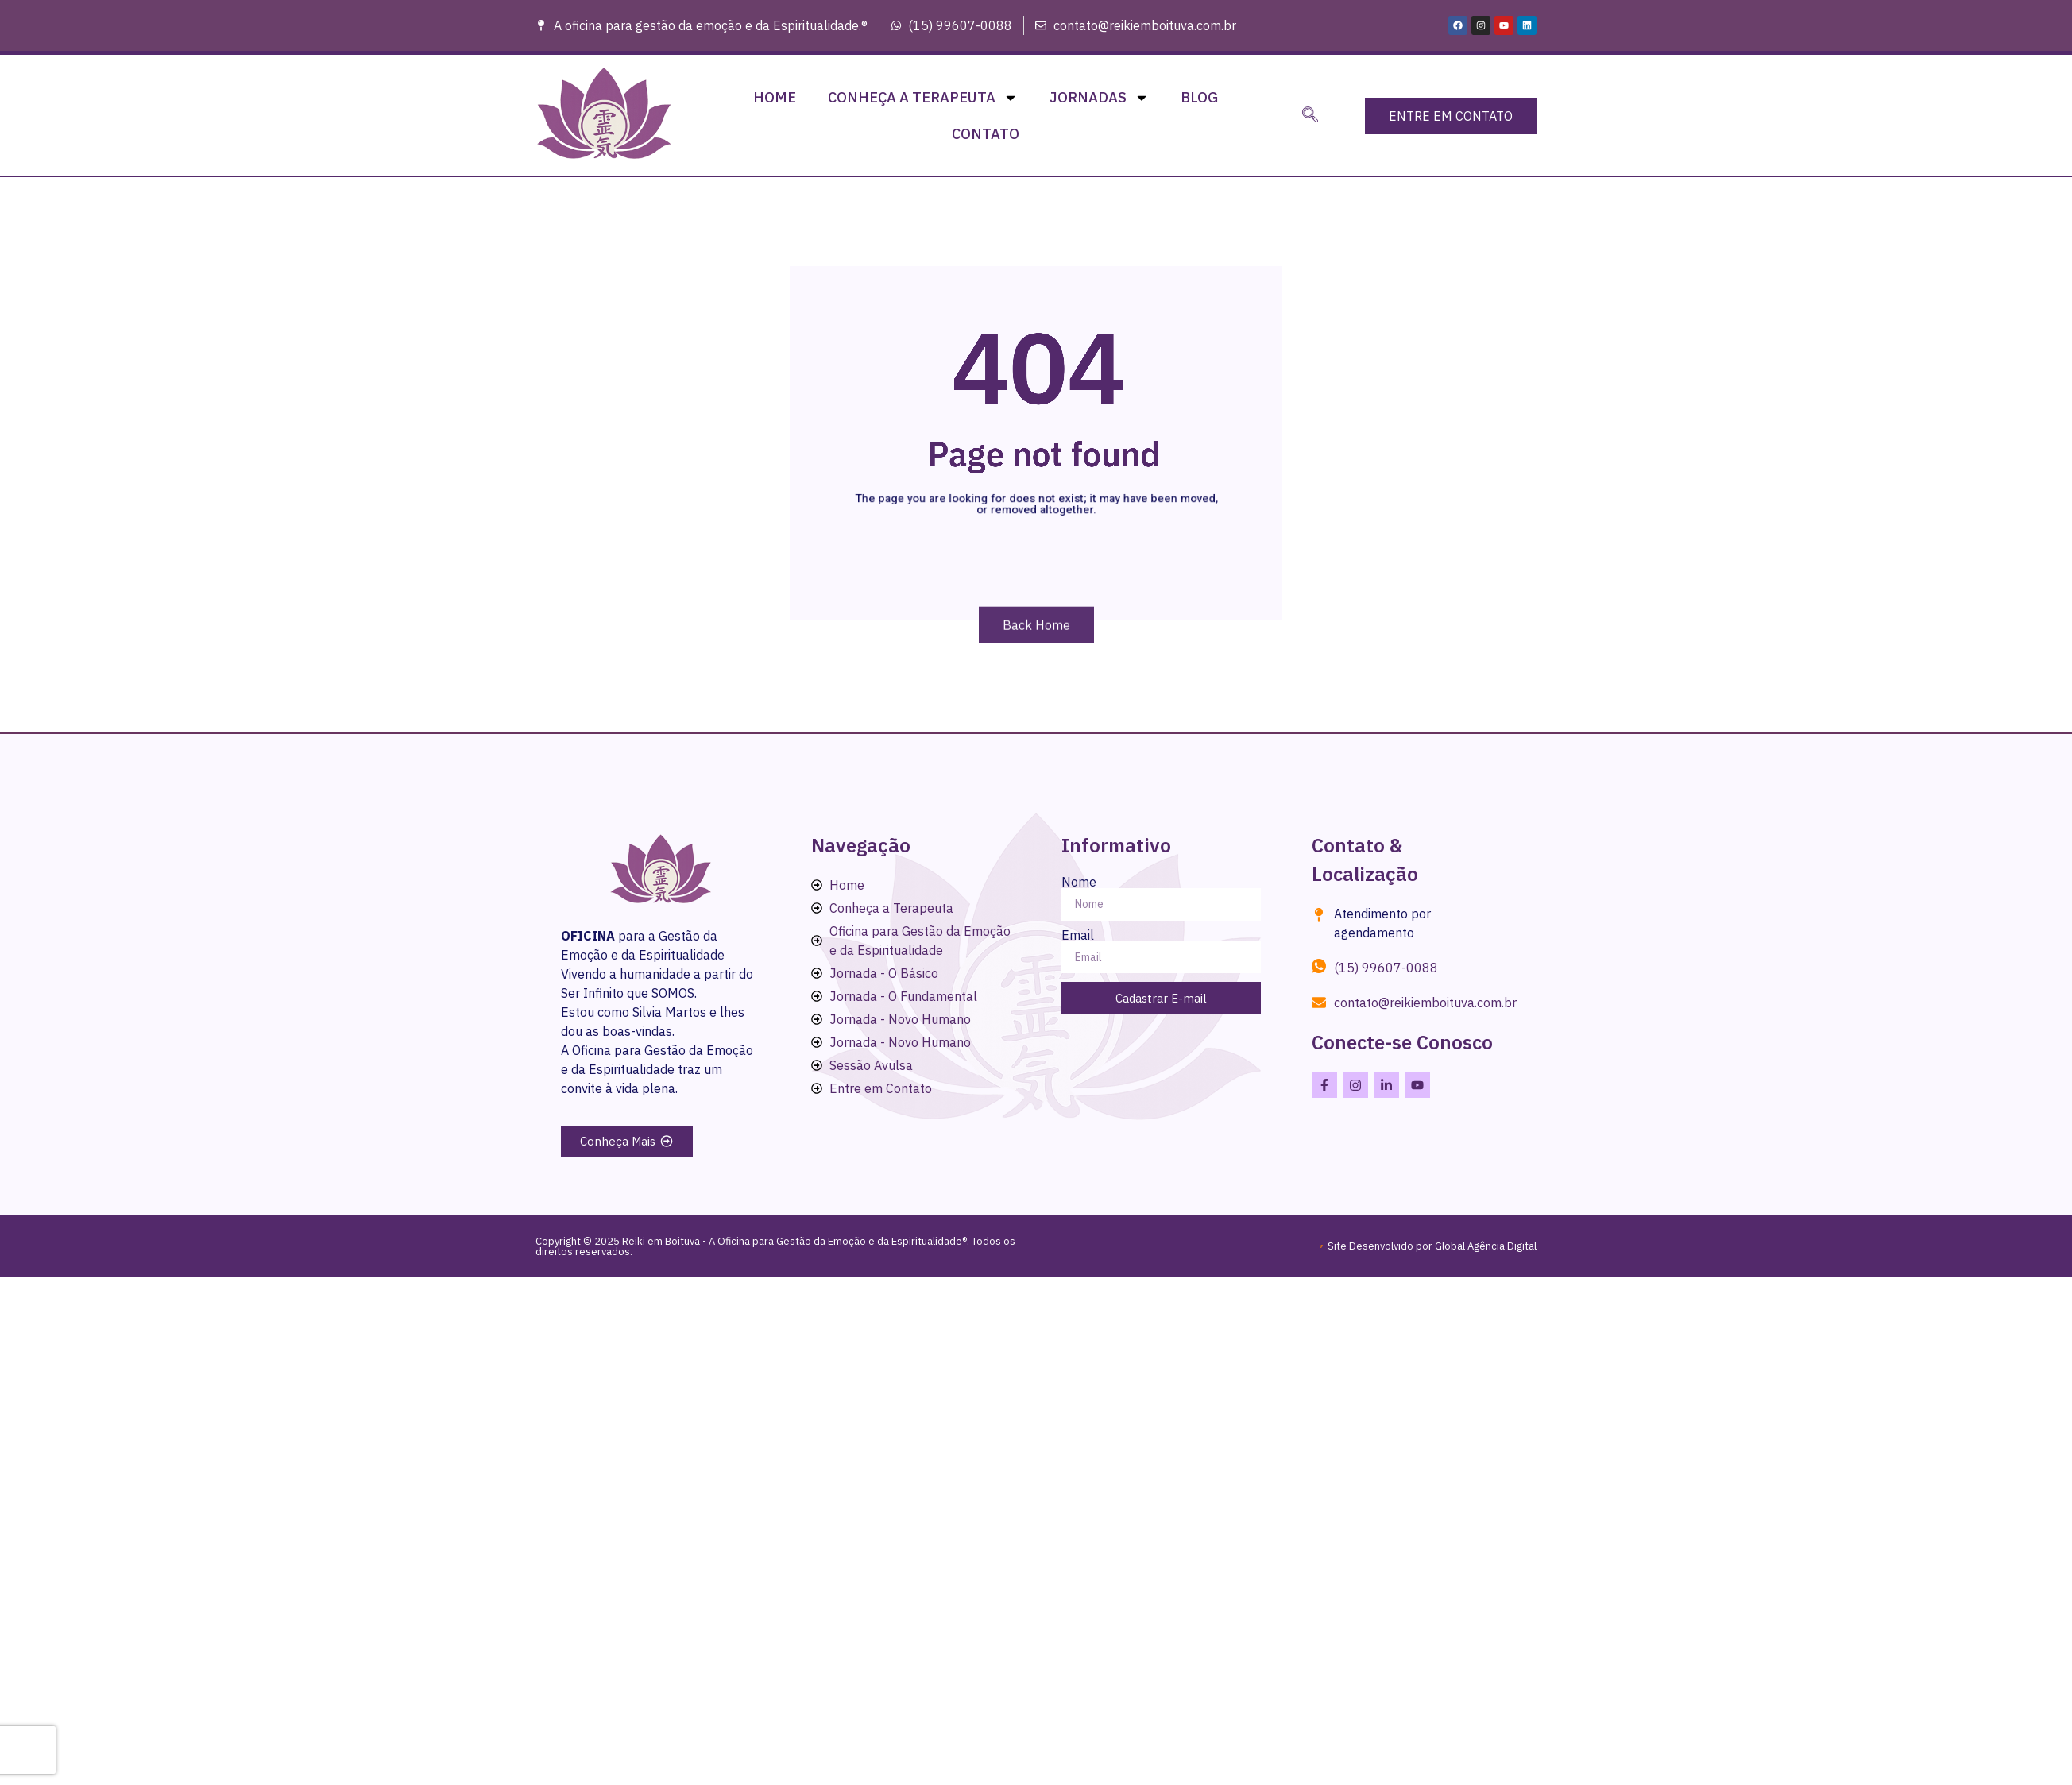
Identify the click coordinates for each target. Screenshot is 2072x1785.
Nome (1078, 881)
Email (1077, 935)
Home (774, 97)
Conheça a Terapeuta (923, 98)
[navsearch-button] (1310, 116)
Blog (1199, 97)
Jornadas (1099, 98)
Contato (985, 134)
